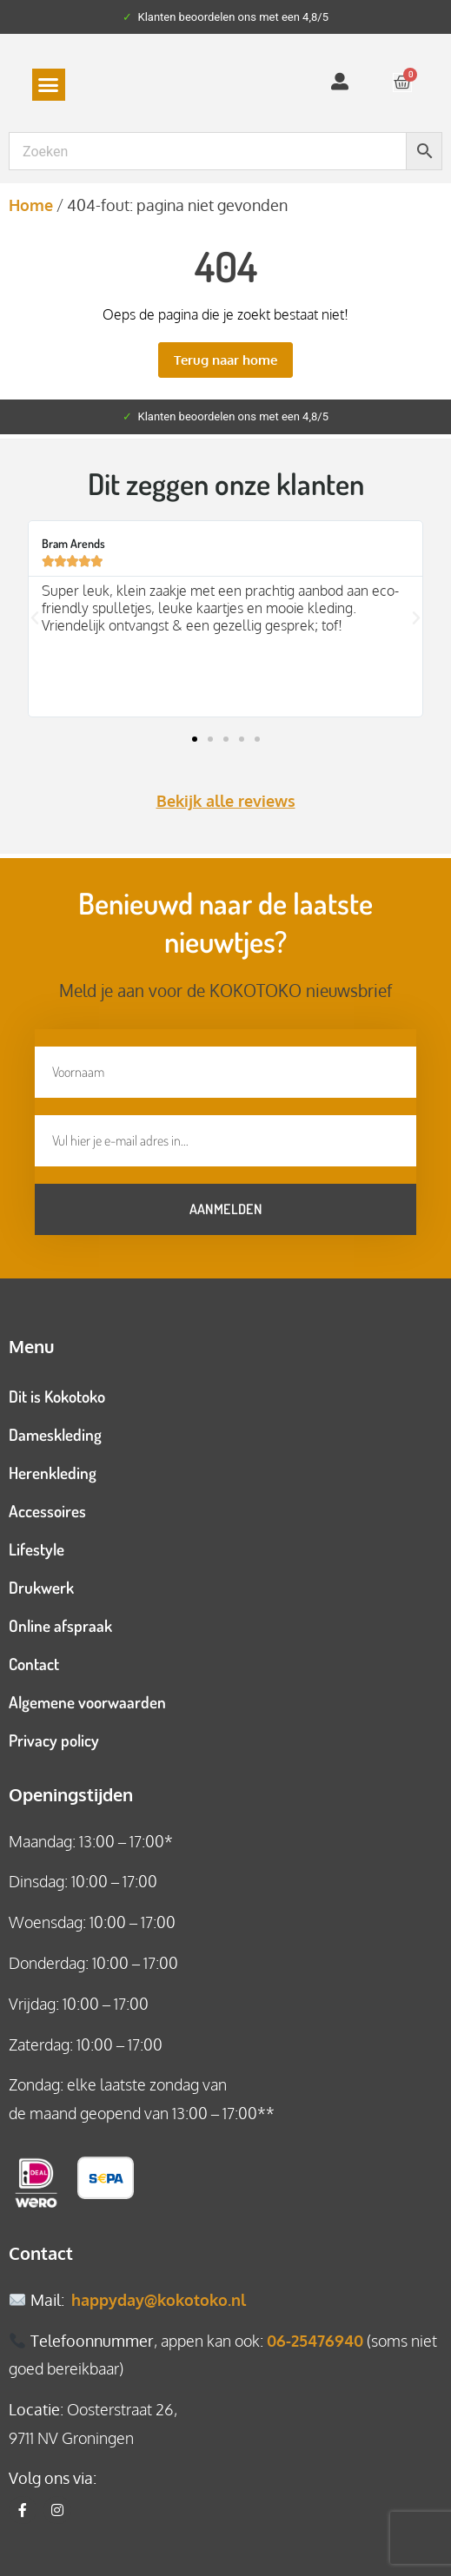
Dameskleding (55, 1434)
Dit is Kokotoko (57, 1396)
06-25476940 (315, 2340)
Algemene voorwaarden (87, 1702)
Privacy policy (54, 1740)
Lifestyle (36, 1549)
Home (31, 205)
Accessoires (47, 1511)
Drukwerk (41, 1587)
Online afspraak (60, 1625)
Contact (34, 1663)
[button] (48, 85)
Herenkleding (52, 1472)
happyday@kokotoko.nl (158, 2299)
